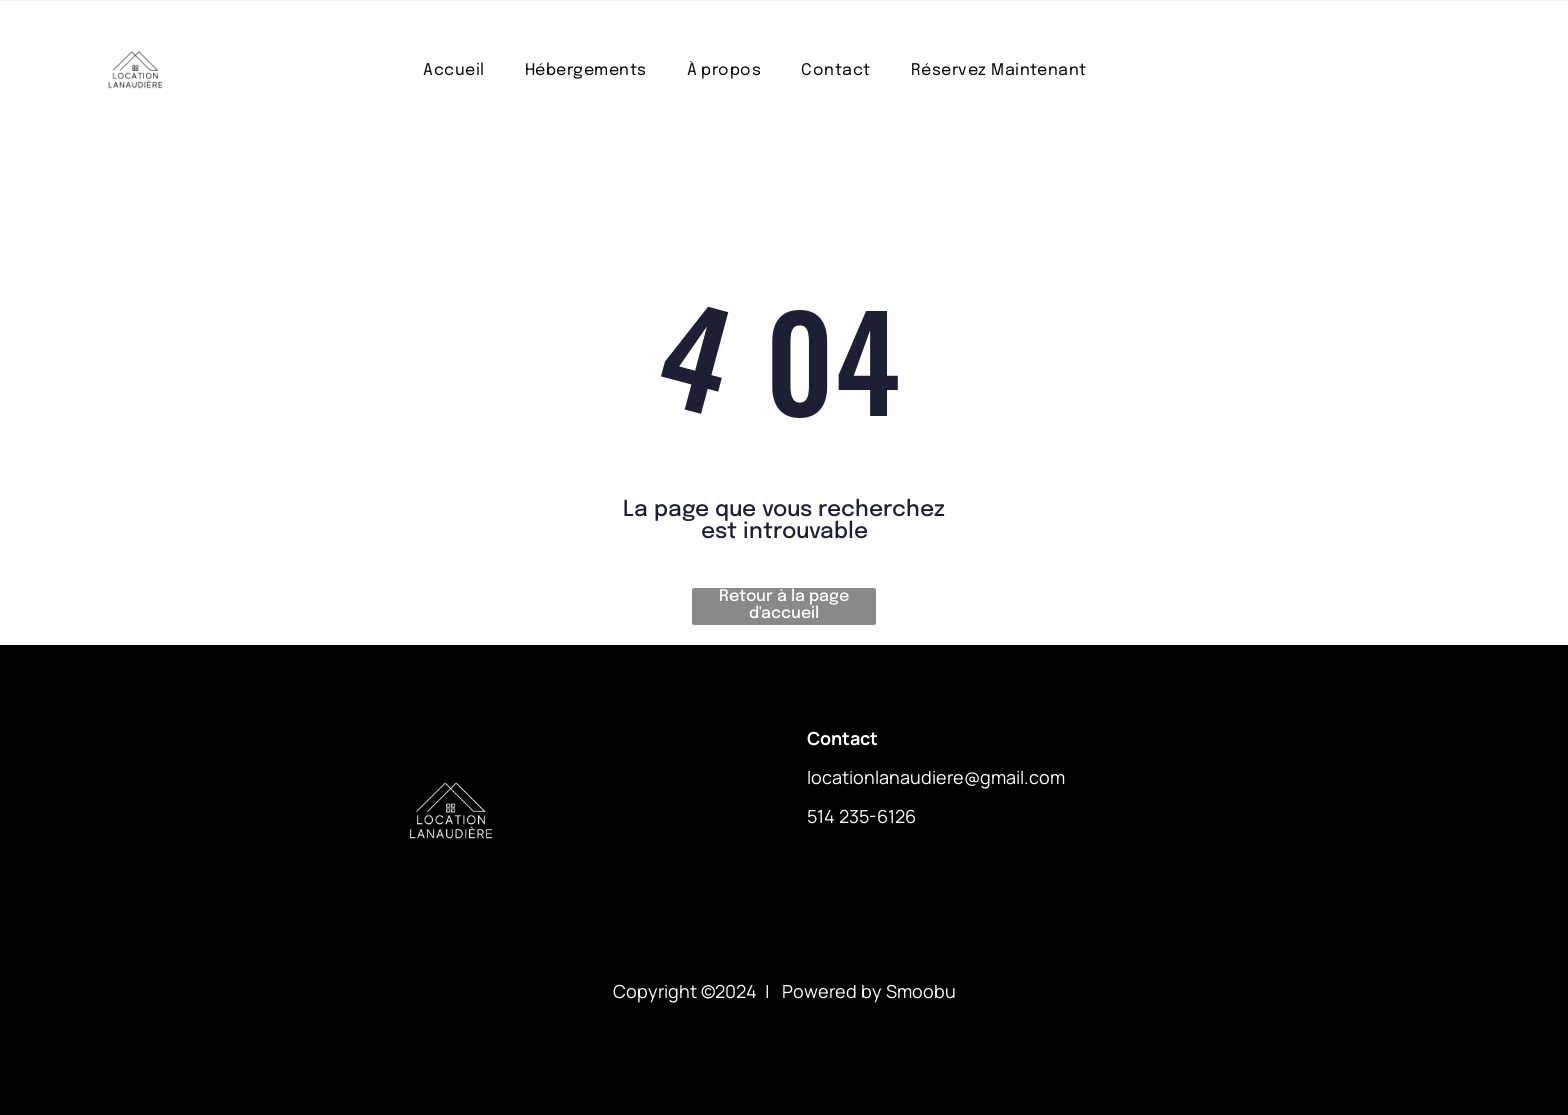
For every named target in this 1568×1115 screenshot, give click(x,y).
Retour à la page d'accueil (784, 605)
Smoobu (921, 991)
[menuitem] (453, 70)
